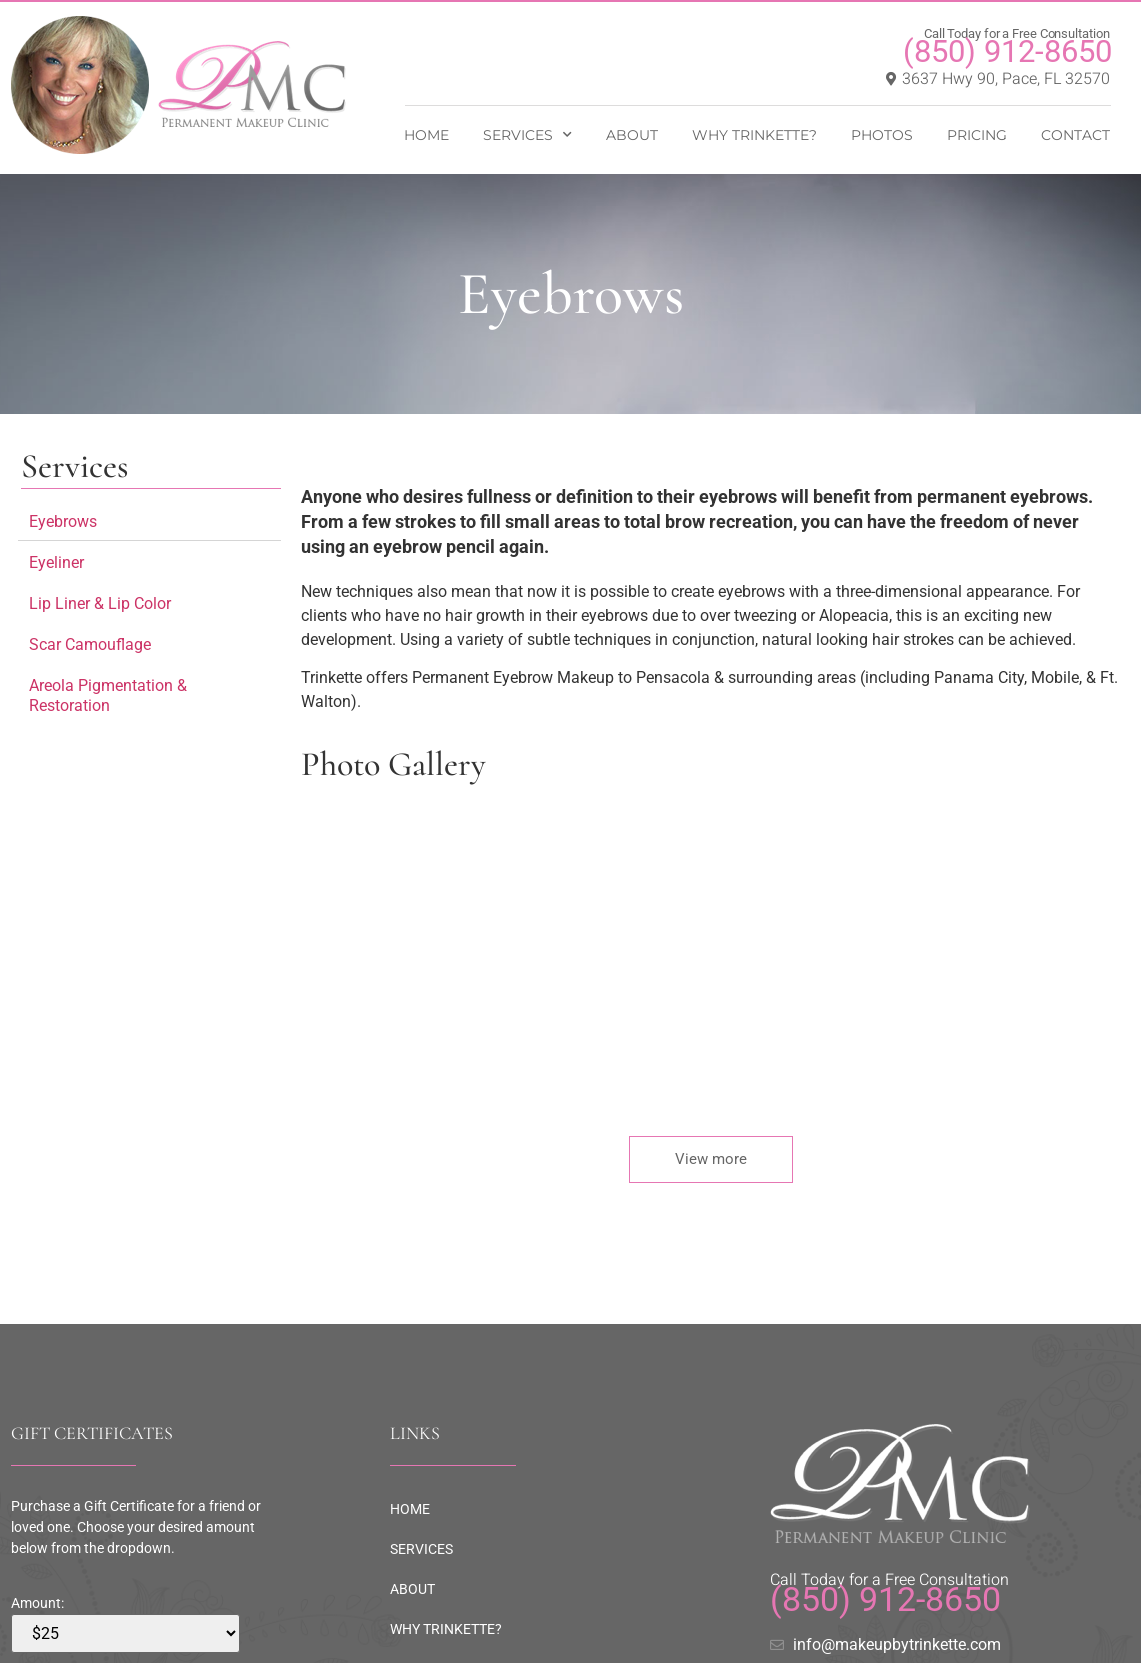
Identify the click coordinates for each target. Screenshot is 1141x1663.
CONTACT (1075, 135)
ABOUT (632, 135)
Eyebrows (63, 521)
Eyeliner (56, 562)
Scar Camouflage (90, 644)
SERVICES (527, 135)
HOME (426, 135)
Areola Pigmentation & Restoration (108, 695)
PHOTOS (882, 135)
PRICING (977, 135)
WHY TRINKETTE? (754, 135)
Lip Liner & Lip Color (100, 603)
